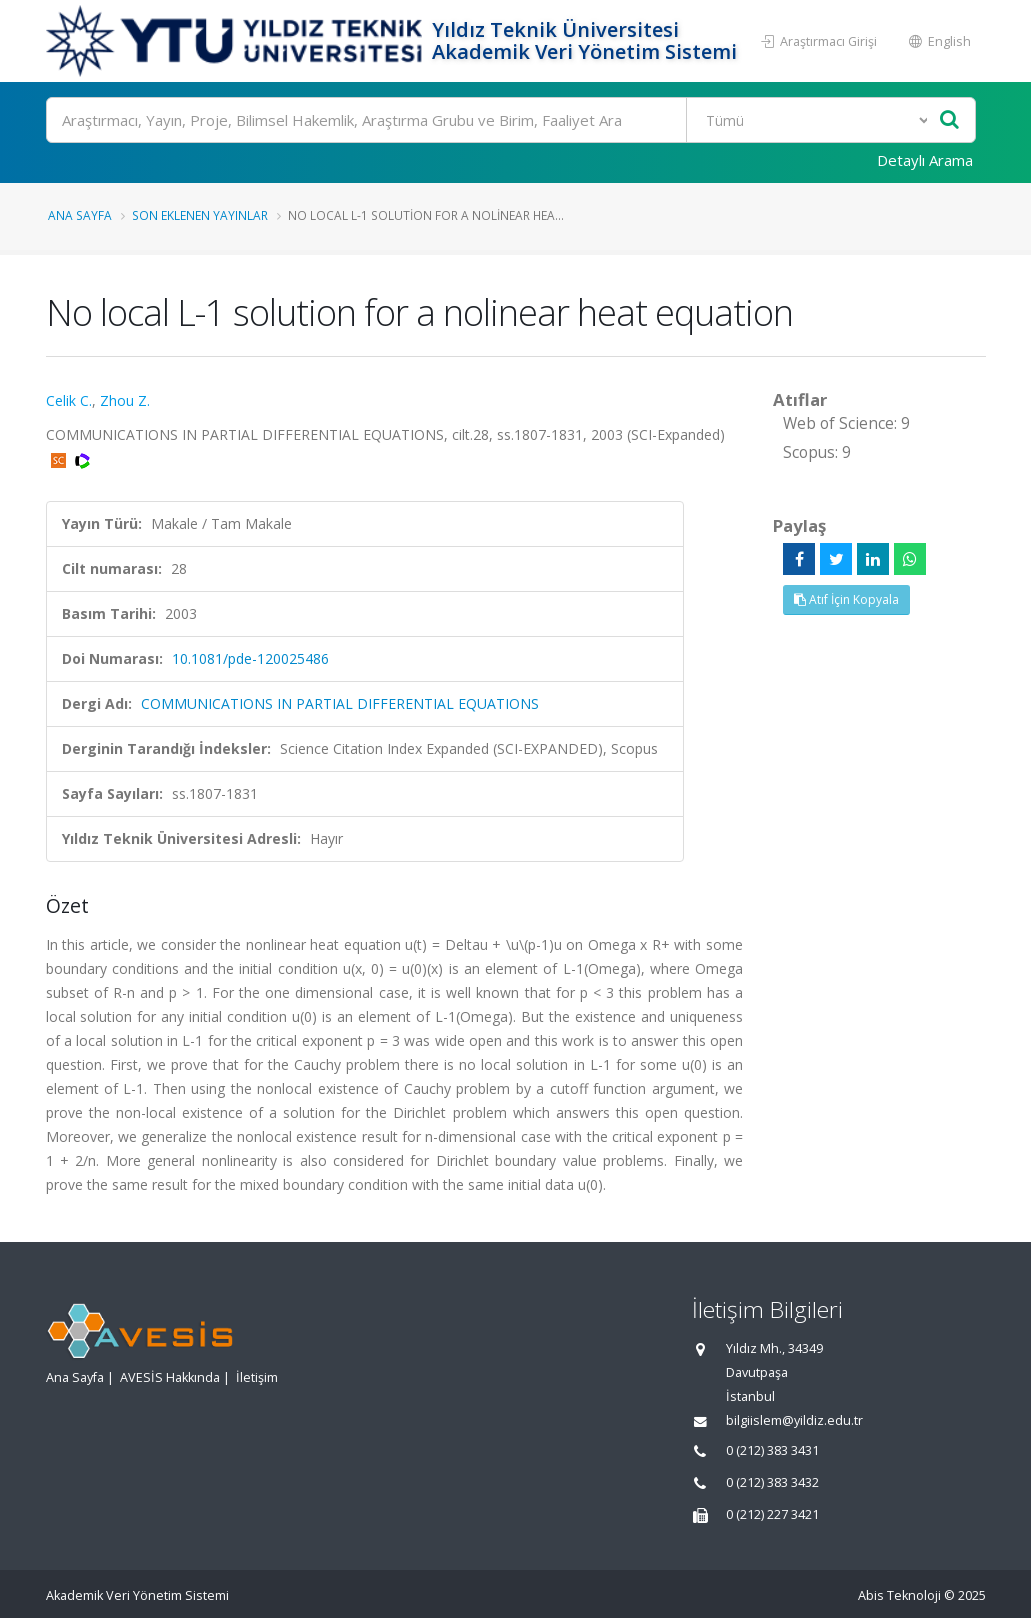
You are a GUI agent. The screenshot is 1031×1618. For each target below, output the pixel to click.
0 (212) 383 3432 (772, 1482)
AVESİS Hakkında (170, 1377)
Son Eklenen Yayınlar (200, 215)
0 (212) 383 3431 (772, 1450)
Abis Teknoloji (899, 1595)
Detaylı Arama (925, 160)
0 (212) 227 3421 (772, 1514)
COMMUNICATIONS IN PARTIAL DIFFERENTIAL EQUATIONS (340, 703)
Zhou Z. (125, 400)
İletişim (257, 1377)
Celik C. (69, 400)
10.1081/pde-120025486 (250, 658)
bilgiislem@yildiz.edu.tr (794, 1420)
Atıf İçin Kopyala (846, 599)
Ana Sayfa (80, 215)
